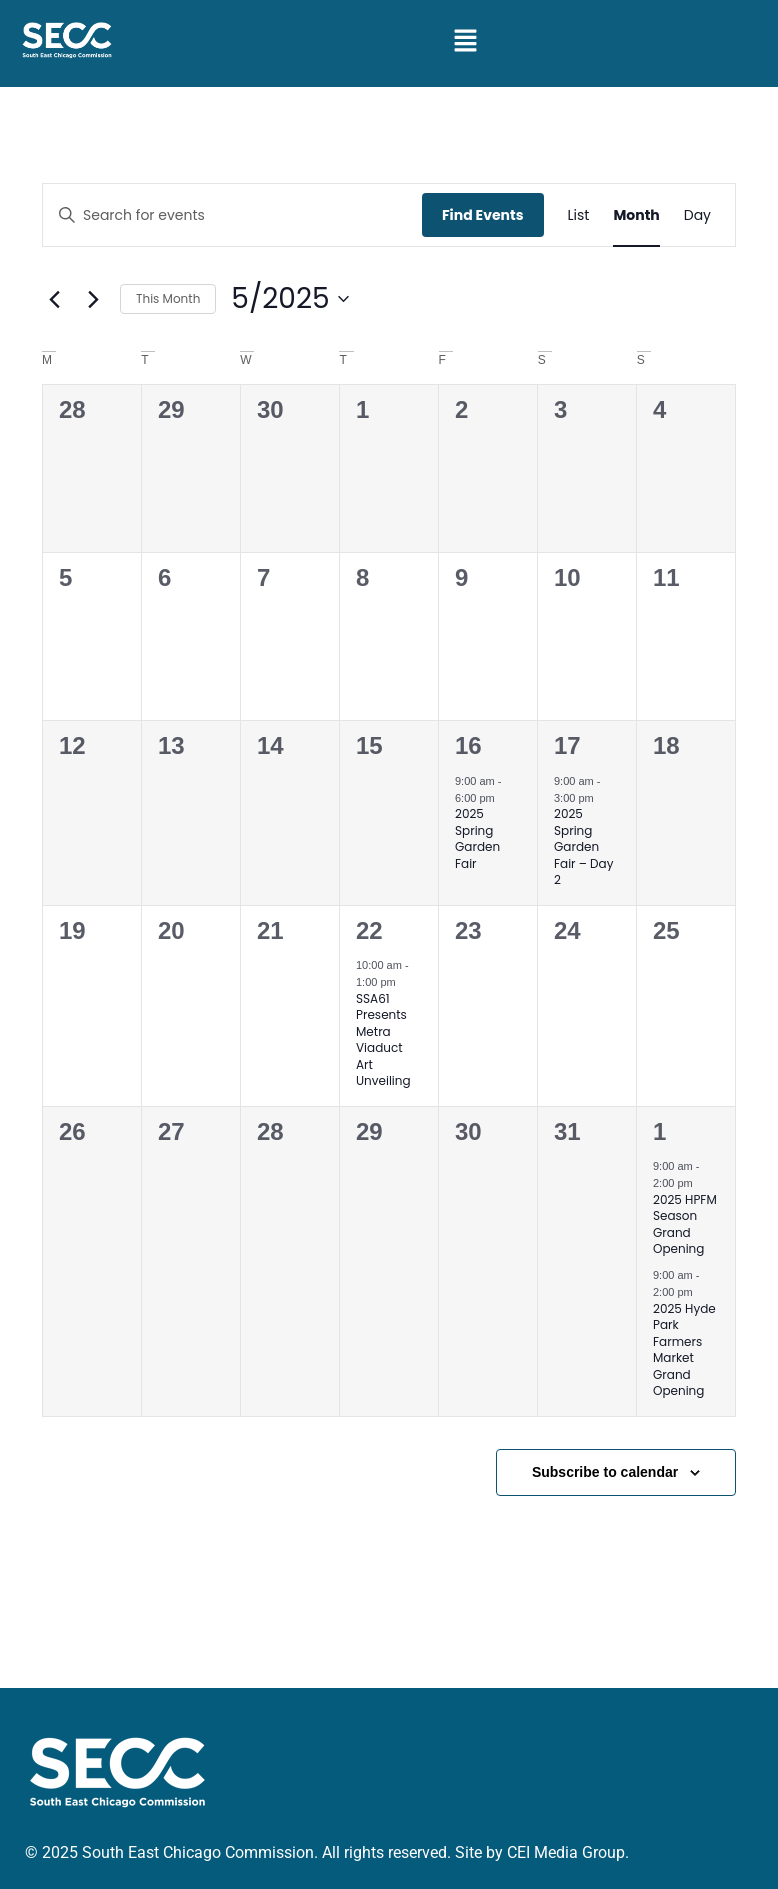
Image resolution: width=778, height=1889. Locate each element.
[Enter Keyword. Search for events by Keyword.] (232, 215)
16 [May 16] (468, 745)
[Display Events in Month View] (636, 215)
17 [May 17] (567, 745)
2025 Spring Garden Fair (477, 838)
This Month (168, 298)
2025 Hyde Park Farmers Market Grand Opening (684, 1350)
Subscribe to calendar (605, 1472)
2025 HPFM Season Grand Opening (685, 1224)
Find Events (483, 215)
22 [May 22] (369, 930)
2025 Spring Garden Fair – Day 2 (583, 846)
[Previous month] (54, 299)
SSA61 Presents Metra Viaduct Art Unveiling (383, 1040)
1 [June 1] (659, 1131)
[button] (466, 42)
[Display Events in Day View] (697, 215)
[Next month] (93, 299)
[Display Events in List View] (579, 215)
